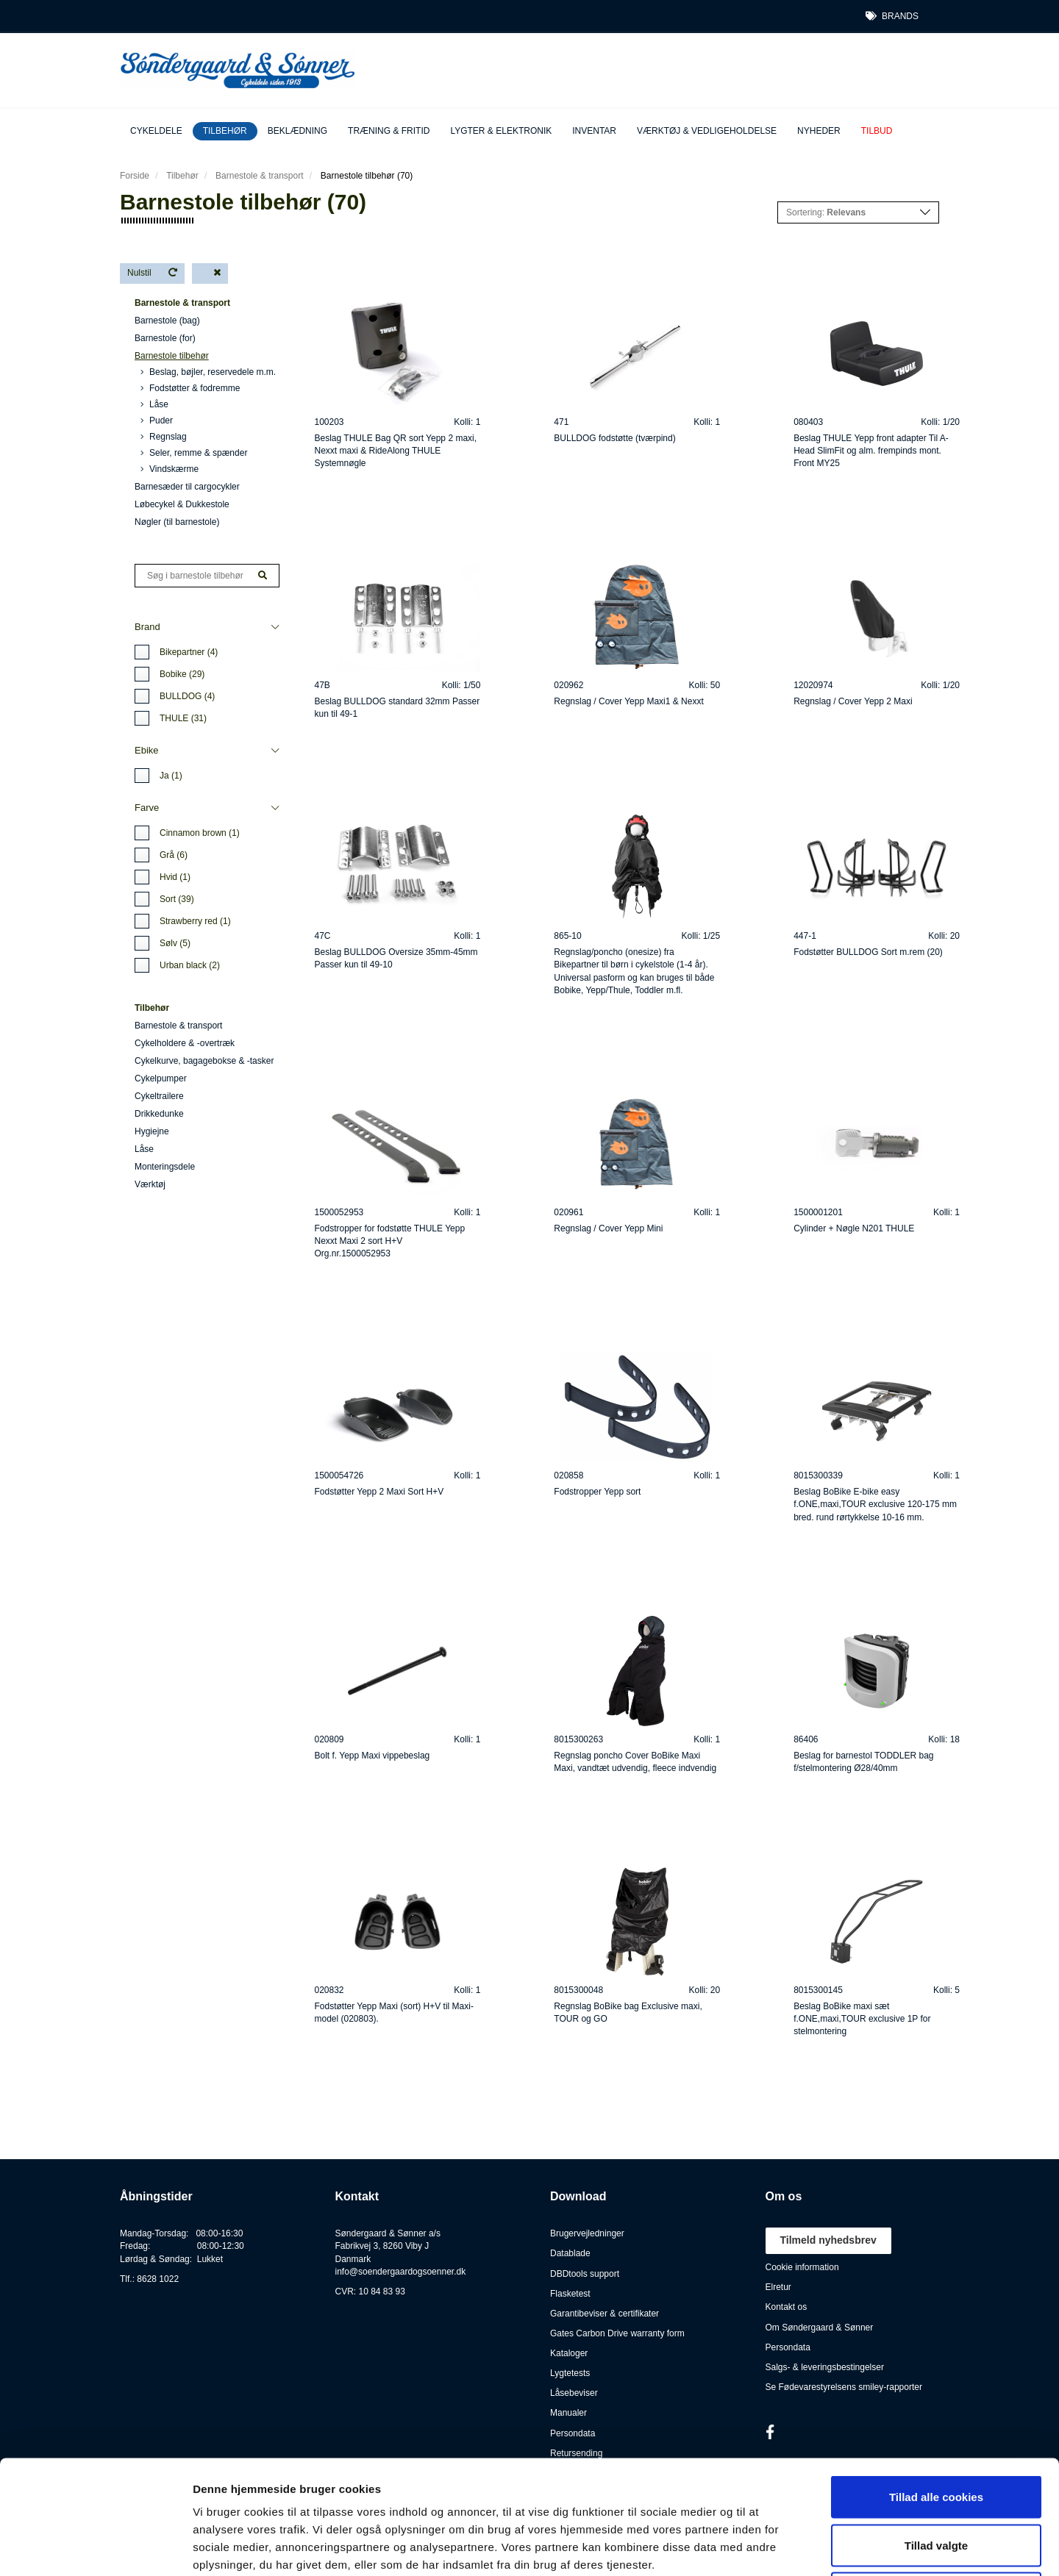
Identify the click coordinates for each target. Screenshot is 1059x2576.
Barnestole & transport (259, 176)
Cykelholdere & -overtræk (185, 1043)
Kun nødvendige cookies (936, 2479)
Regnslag (163, 437)
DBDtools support (584, 2274)
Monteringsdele (165, 1167)
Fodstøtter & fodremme (190, 388)
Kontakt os (786, 2307)
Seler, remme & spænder (193, 453)
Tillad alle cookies (936, 2383)
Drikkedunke (159, 1114)
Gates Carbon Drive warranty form (617, 2333)
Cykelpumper (161, 1078)
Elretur (778, 2287)
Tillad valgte (936, 2431)
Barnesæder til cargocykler (187, 487)
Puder (156, 420)
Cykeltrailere (159, 1096)
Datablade (570, 2253)
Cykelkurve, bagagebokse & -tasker (204, 1061)
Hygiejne (152, 1131)
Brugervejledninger (587, 2233)
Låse (154, 404)
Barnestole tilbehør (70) (367, 176)
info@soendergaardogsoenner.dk (400, 2271)
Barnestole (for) (165, 338)
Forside (134, 176)
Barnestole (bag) (167, 320)
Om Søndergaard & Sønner (820, 2327)
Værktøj (150, 1184)
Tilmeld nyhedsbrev (828, 2240)
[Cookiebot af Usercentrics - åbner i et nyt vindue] (95, 2547)
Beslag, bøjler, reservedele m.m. (208, 372)
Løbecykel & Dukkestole (182, 504)
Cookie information (802, 2267)
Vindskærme (169, 469)
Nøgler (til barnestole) (177, 522)
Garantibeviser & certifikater (604, 2313)
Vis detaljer (764, 2547)
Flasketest (570, 2294)
